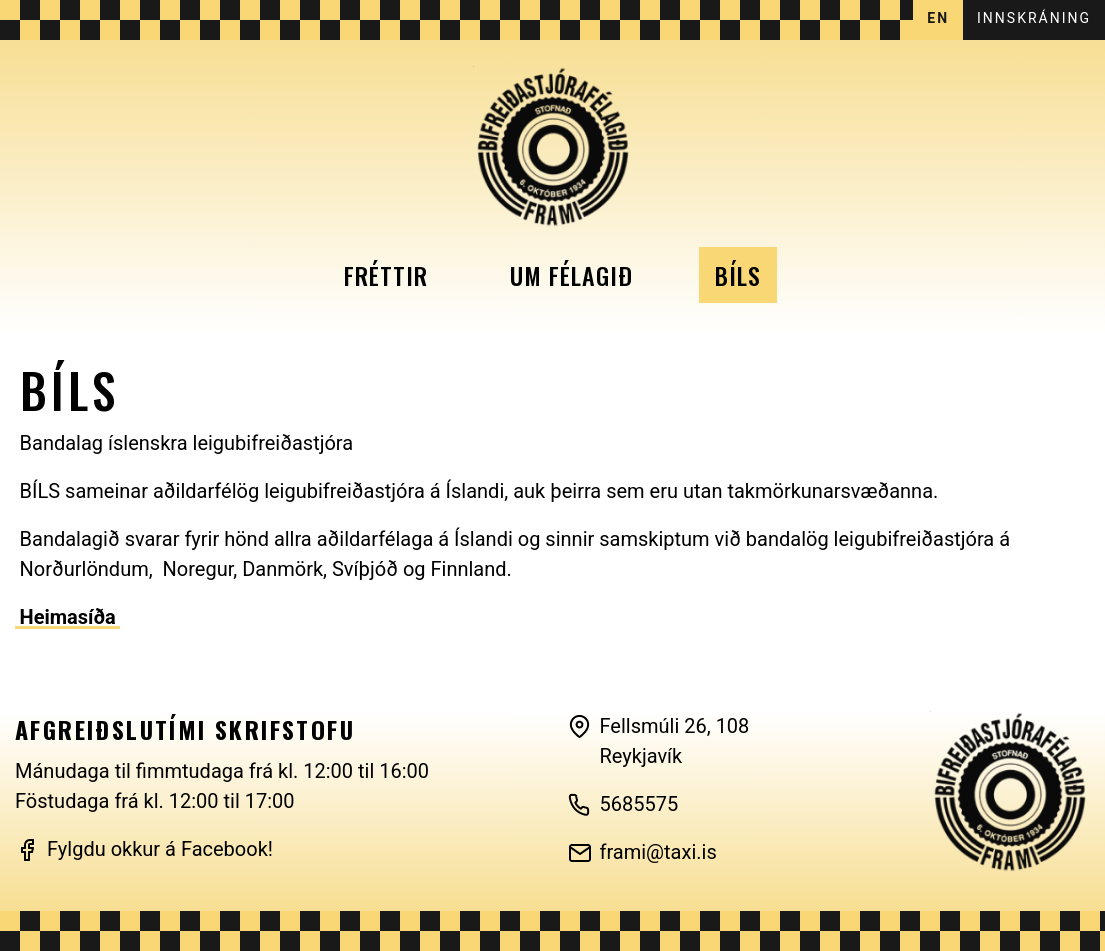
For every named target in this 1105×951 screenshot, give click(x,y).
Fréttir (386, 275)
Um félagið (571, 275)
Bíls (738, 275)
